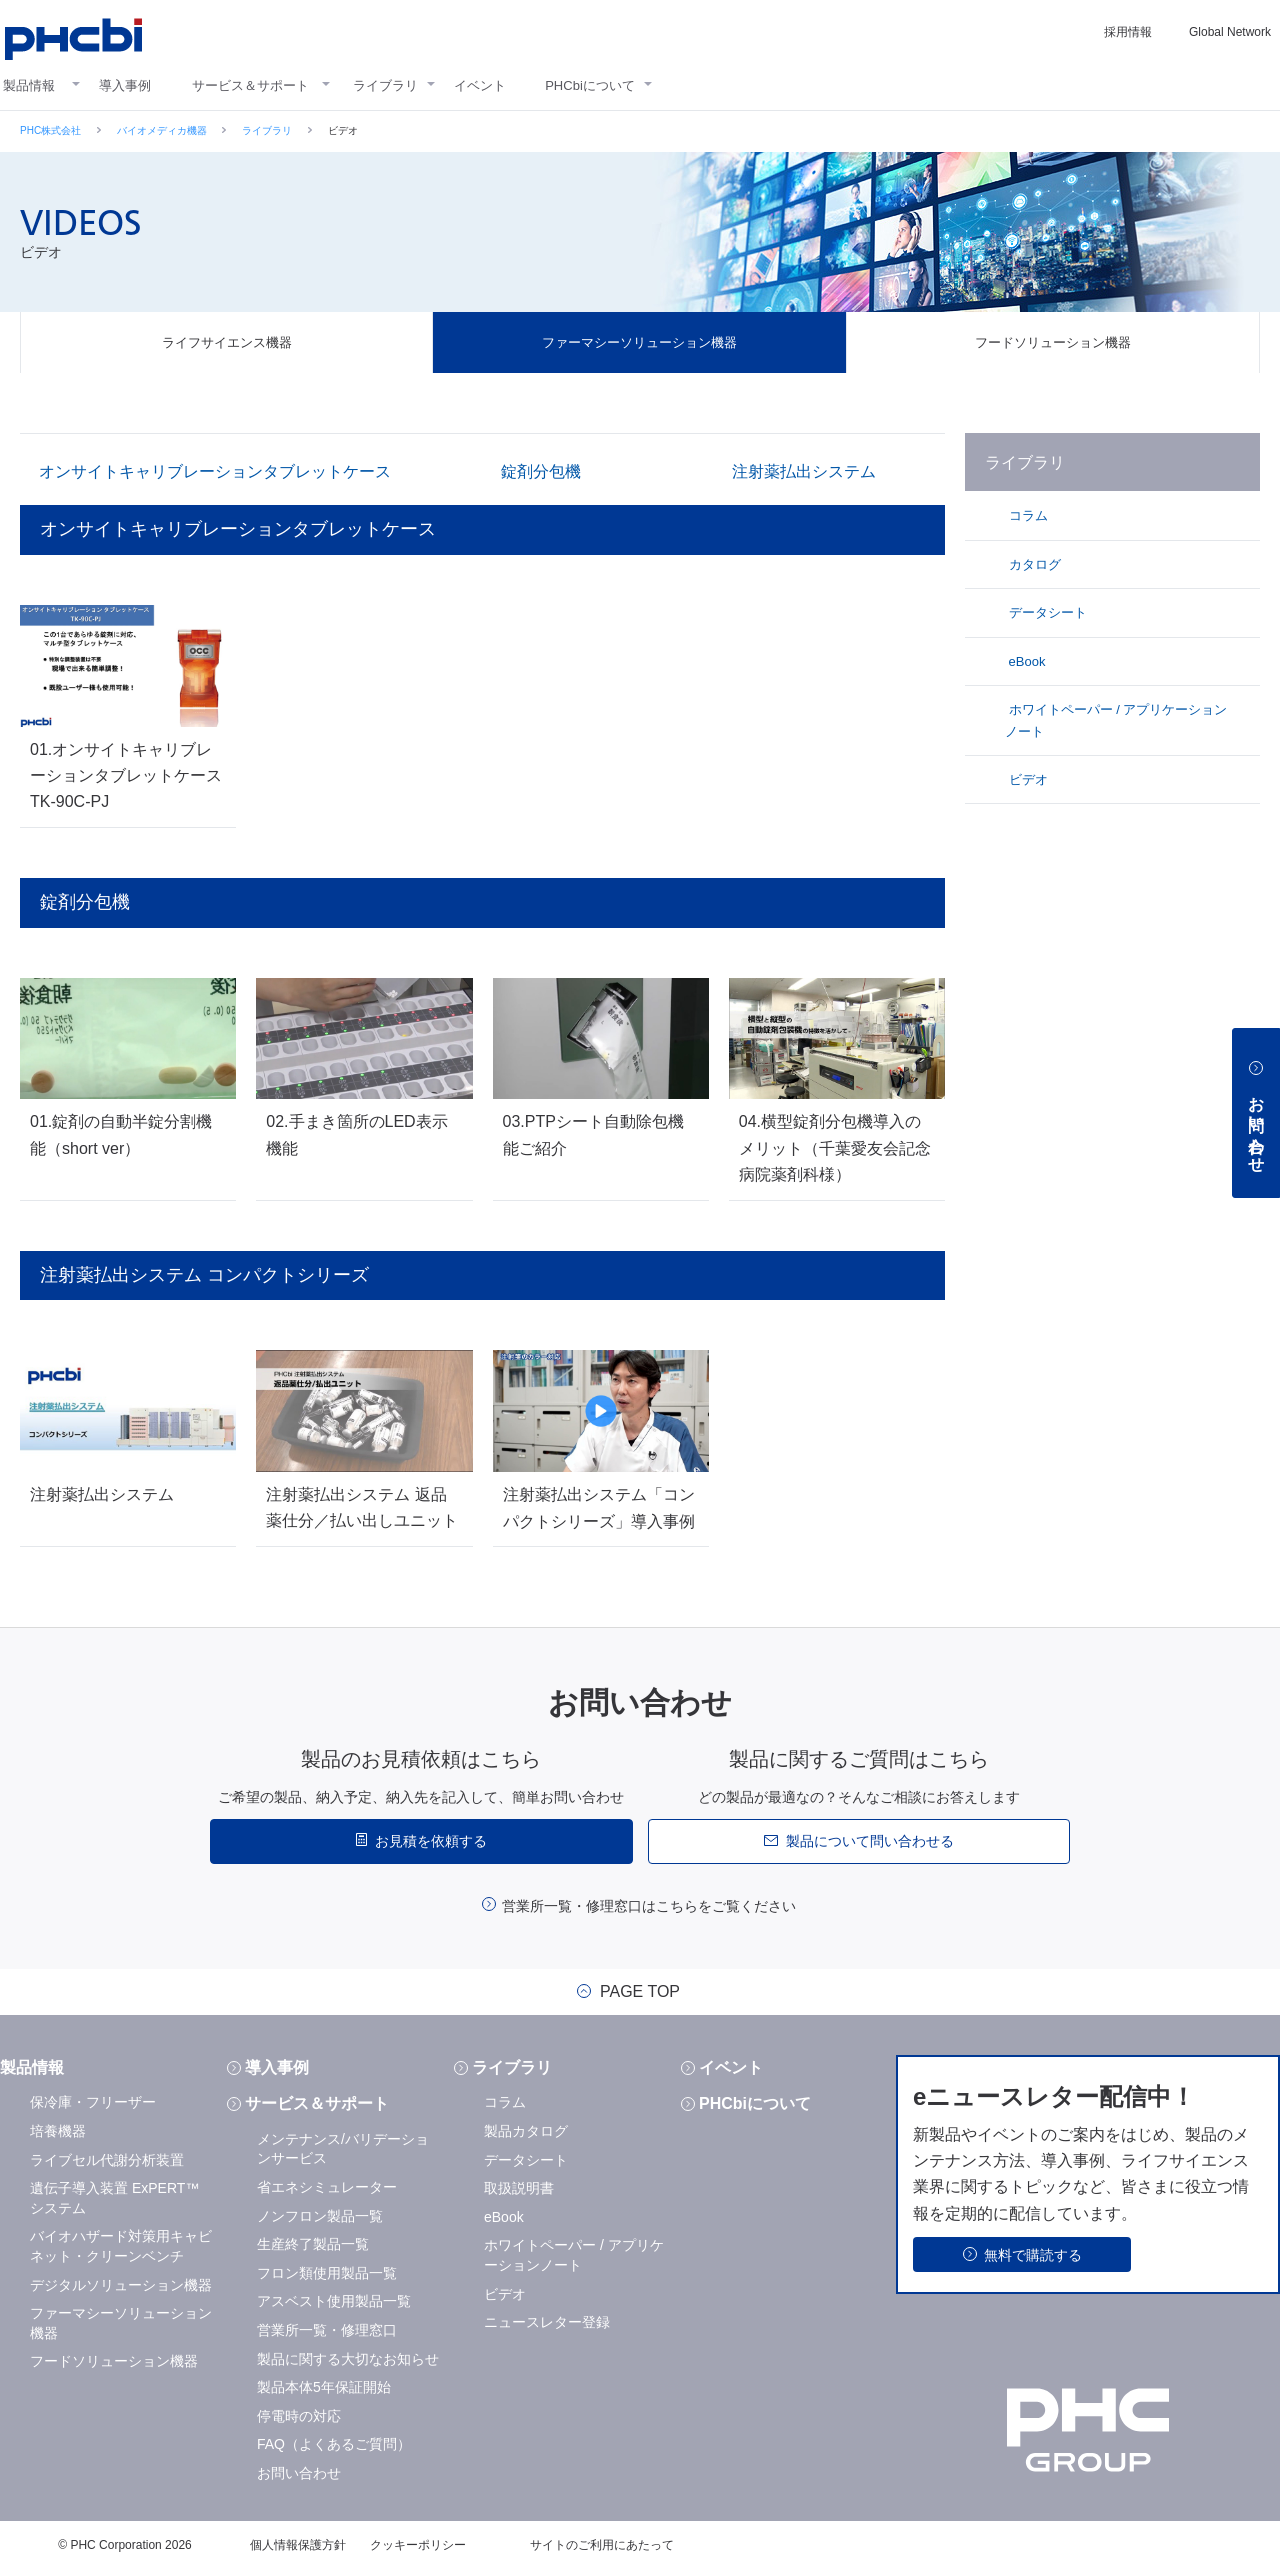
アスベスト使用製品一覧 (334, 2301)
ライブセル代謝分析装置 (107, 2160)
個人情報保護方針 (298, 2545)
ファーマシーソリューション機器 (639, 342)
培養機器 (58, 2131)
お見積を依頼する (431, 1841)
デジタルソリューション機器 (121, 2285)
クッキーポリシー (418, 2545)
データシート (1046, 612)
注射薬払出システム (804, 471)
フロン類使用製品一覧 (327, 2273)
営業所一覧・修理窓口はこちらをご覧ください (649, 1906)
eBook (1025, 661)
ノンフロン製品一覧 (320, 2216)
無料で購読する (1033, 2255)
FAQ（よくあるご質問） (334, 2444)
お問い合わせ (299, 2473)
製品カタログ (526, 2131)
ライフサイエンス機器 (227, 342)
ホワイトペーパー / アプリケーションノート (1116, 720)
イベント (480, 85)
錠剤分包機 (541, 471)
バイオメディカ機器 (162, 130)
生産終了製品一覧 (313, 2244)
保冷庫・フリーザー (93, 2102)
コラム (1026, 515)
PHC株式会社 (50, 130)
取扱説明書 (519, 2188)
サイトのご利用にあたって (602, 2545)
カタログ (1033, 564)
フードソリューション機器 (1053, 342)
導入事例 (125, 85)
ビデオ (1026, 779)
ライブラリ (385, 85)
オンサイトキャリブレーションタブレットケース (215, 471)
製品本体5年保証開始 (324, 2387)
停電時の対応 (299, 2416)
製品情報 (29, 85)
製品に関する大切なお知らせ (348, 2359)
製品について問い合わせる (870, 1841)
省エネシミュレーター (327, 2187)
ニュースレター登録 (547, 2322)
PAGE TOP (640, 1992)
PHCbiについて (590, 85)
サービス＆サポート (250, 85)
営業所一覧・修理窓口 (327, 2330)
